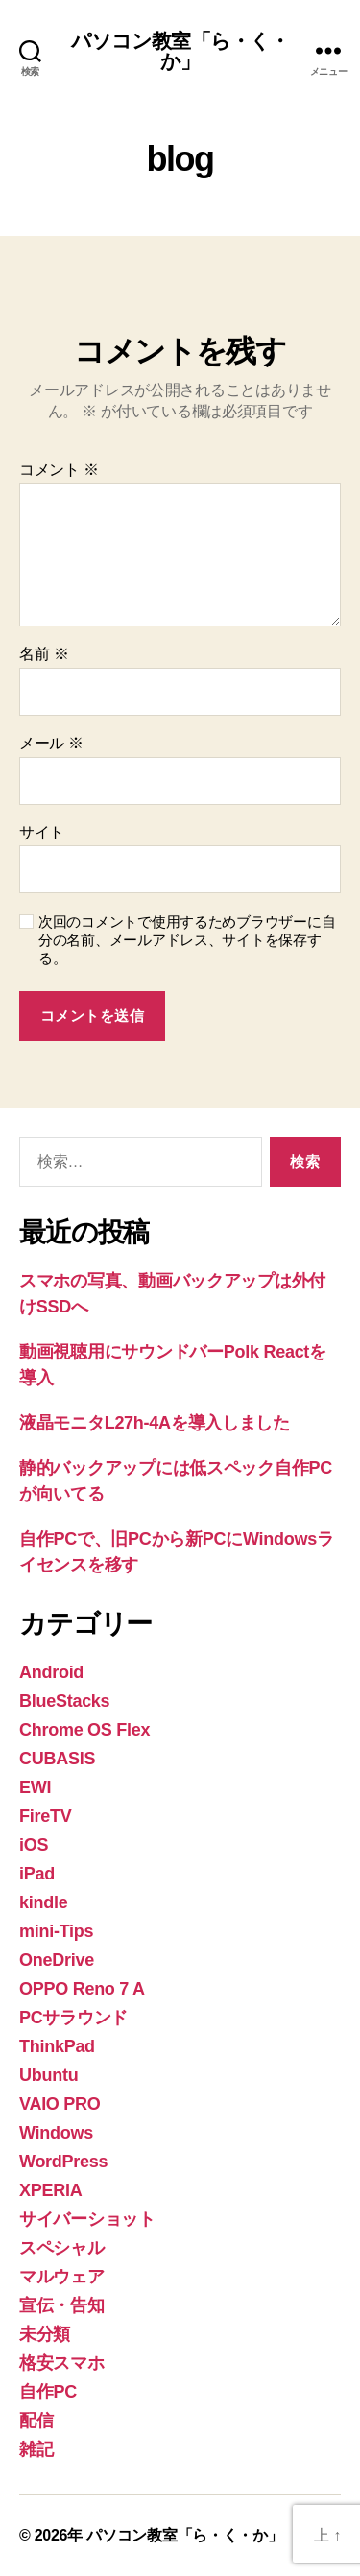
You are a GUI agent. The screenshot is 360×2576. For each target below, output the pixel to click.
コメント (59, 469)
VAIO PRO (60, 2104)
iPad (37, 1873)
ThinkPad (57, 2046)
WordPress (63, 2161)
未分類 (44, 2334)
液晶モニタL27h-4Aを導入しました (154, 1422)
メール (51, 743)
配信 (36, 2420)
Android (51, 1672)
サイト (41, 832)
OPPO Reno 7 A (82, 1988)
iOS (33, 1845)
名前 (43, 654)
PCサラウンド (73, 2017)
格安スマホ (62, 2363)
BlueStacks (64, 1701)
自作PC (48, 2391)
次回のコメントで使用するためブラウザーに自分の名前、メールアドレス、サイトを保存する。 (186, 939)
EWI (35, 1787)
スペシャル (62, 2247)
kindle (43, 1902)
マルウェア (62, 2276)
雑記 (36, 2449)
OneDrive (56, 1960)
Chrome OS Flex (84, 1729)
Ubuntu (48, 2075)
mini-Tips (56, 1931)
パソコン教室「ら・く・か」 (180, 51)
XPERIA (50, 2190)
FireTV (45, 1816)
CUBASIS (57, 1758)
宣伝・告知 (62, 2305)
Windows (56, 2132)
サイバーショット (87, 2219)
